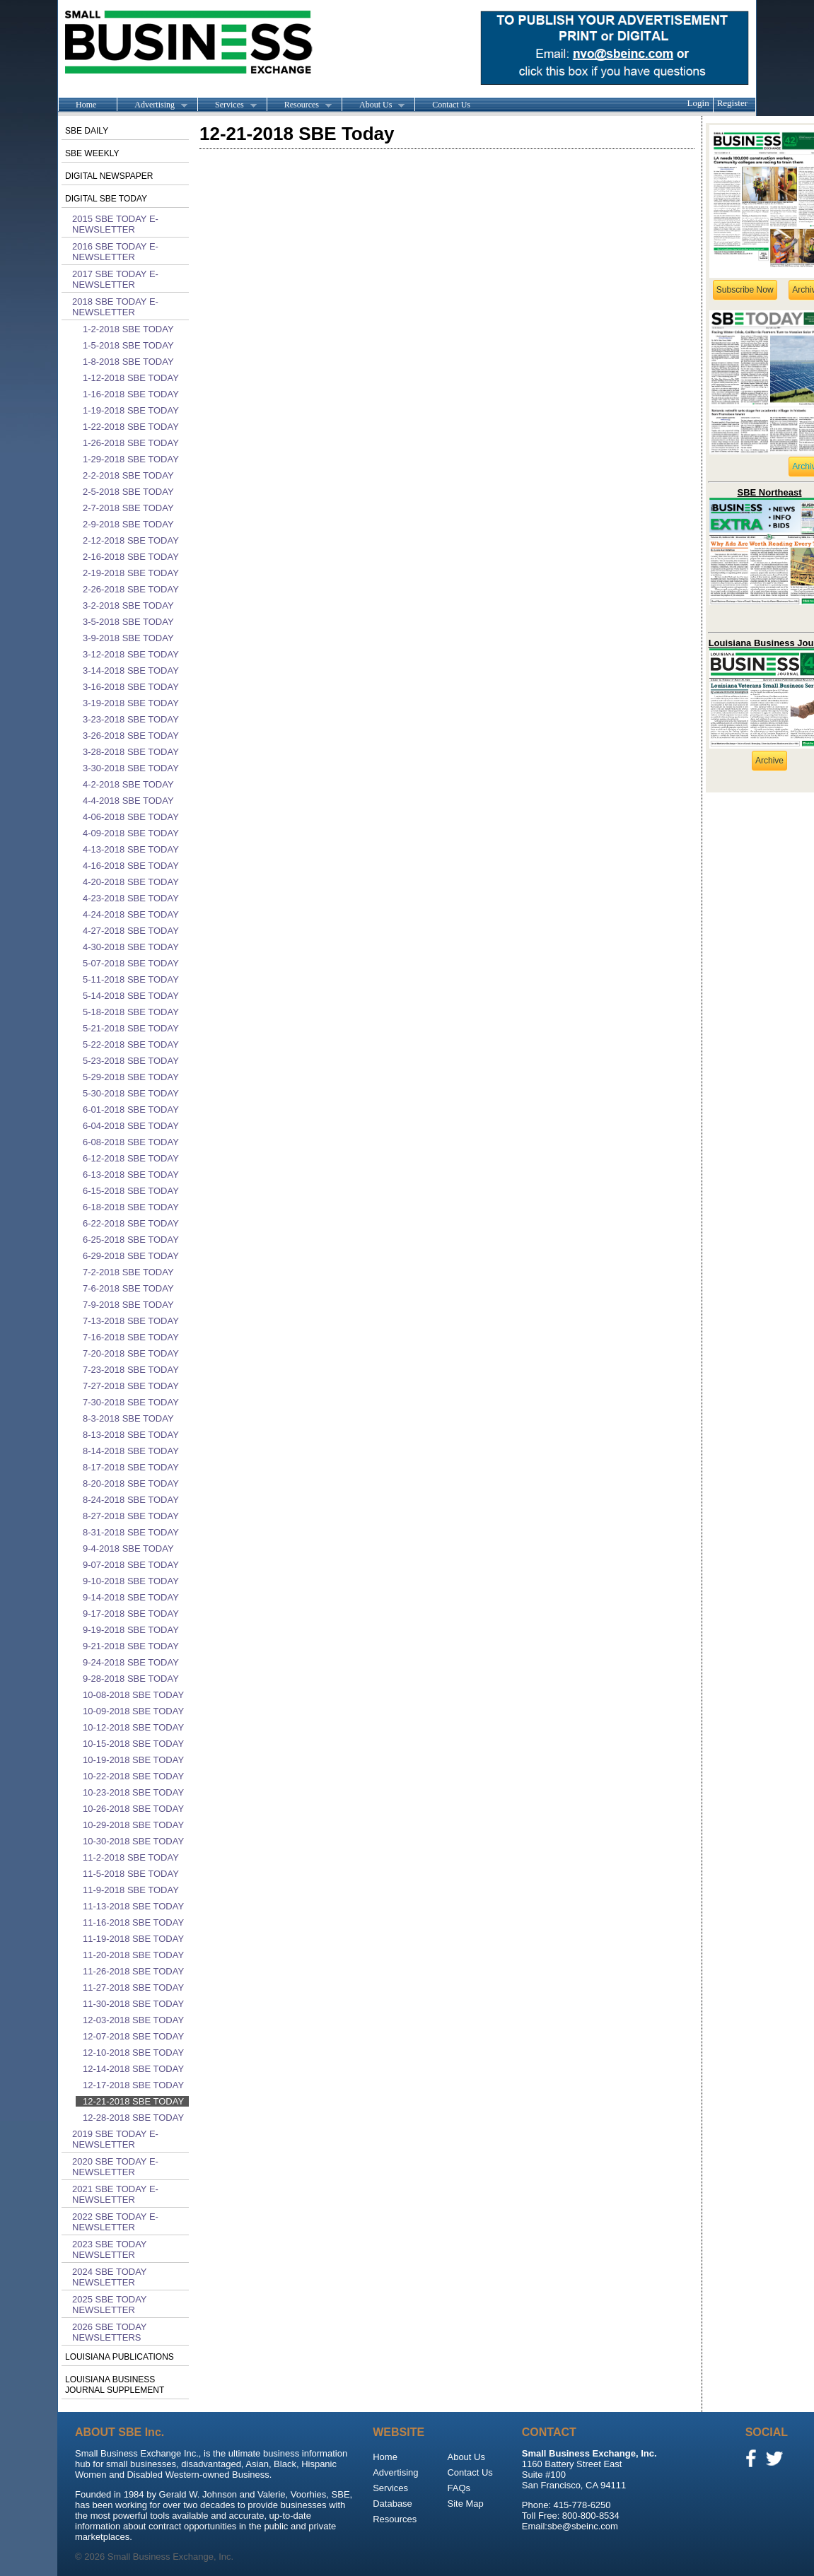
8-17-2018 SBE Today (131, 1467)
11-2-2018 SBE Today (131, 1857)
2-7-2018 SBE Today (128, 508)
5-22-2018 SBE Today (131, 1044)
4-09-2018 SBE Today (131, 833)
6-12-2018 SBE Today (131, 1158)
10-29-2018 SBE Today (133, 1825)
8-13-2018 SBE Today (131, 1434)
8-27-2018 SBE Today (131, 1516)
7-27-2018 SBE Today (131, 1386)
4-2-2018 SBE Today (128, 784)
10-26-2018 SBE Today (133, 1808)
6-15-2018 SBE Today (131, 1190)
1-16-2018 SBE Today (131, 394)
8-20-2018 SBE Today (131, 1483)
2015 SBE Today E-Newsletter (115, 224)
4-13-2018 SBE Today (131, 849)
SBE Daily (86, 131)
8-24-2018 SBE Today (131, 1499)
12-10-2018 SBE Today (133, 2052)
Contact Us (451, 105)
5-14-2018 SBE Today (131, 995)
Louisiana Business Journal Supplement (114, 2385)
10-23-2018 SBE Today (133, 1792)
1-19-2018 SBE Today (131, 410)
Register (732, 103)
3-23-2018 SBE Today (131, 719)
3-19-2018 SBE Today (131, 703)
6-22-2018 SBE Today (131, 1223)
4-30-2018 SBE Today (131, 947)
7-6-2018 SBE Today (128, 1288)
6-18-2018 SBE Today (131, 1207)
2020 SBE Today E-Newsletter (115, 2166)
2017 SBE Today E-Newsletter (115, 279)
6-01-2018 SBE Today (131, 1109)
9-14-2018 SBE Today (131, 1597)
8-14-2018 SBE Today (131, 1451)
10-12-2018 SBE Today (133, 1727)
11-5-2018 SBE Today (131, 1873)
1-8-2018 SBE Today (128, 361)
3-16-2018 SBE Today (131, 686)
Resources (299, 105)
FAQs (458, 2488)
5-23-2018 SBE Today (131, 1060)
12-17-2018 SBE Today (133, 2085)
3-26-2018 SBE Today (131, 735)
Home (86, 105)
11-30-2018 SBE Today (133, 2003)
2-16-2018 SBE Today (131, 556)
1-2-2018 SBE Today (128, 329)
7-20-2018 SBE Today (131, 1353)
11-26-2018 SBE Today (133, 1971)
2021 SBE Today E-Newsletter (115, 2194)
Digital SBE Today (106, 199)
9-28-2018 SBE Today (131, 1678)
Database (392, 2503)
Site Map (465, 2503)
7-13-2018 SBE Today (131, 1321)
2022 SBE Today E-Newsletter (115, 2221)
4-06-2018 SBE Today (131, 817)
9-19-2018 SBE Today (131, 1629)
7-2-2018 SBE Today (128, 1272)
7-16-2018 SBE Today (131, 1337)
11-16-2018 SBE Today (133, 1922)
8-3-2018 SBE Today (128, 1418)
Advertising (152, 105)
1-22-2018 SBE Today (131, 426)
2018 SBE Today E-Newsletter (115, 306)
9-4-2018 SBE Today (128, 1548)
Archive (769, 761)
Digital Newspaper (109, 176)
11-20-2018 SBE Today (133, 1955)
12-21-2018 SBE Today (133, 2101)
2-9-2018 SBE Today (128, 524)
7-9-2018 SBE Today (128, 1304)
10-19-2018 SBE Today (133, 1760)
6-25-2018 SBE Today (131, 1239)
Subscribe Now (745, 290)
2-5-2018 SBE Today (128, 491)
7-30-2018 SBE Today (131, 1402)
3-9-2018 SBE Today (128, 638)
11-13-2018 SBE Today (133, 1906)
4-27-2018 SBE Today (131, 930)
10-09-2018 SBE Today (133, 1711)
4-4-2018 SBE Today (128, 800)
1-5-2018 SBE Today (128, 345)
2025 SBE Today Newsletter (109, 2304)
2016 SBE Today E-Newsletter (115, 251)
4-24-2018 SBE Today (131, 914)
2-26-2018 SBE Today (131, 589)
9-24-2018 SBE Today (131, 1662)
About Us (373, 105)
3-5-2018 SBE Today (128, 621)
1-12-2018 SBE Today (131, 378)
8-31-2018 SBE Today (131, 1532)
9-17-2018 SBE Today (131, 1613)
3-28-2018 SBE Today (131, 752)
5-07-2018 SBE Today (131, 963)
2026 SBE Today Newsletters (109, 2332)
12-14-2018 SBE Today (133, 2068)
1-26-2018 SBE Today (131, 443)
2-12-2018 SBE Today (131, 540)
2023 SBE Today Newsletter (109, 2249)
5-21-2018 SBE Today (131, 1028)
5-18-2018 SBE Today (131, 1012)
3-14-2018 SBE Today (131, 670)
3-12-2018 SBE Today (131, 654)
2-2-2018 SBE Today (128, 475)
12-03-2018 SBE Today (133, 2020)
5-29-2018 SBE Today (131, 1077)
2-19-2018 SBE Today (131, 573)
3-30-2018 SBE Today (131, 768)
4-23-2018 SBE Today (131, 898)
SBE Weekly (92, 153)
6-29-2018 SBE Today (131, 1256)
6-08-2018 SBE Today (131, 1142)
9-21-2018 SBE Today (131, 1646)
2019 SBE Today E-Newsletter (115, 2139)
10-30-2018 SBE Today (133, 1841)
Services (227, 105)
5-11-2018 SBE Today (131, 979)
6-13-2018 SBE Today (131, 1174)
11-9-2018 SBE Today (131, 1890)
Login (698, 103)
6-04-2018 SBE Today (131, 1125)
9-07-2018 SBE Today (131, 1564)
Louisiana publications (119, 2357)
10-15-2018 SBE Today (133, 1743)
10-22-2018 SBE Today (133, 1776)
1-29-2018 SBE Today (131, 459)
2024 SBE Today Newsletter (109, 2277)
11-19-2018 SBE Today (133, 1938)
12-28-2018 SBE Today (133, 2117)
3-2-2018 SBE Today (128, 605)
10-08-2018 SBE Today (133, 1695)
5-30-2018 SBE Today (131, 1093)
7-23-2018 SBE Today (131, 1369)
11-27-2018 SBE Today (133, 1987)
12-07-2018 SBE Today (133, 2036)
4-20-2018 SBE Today (131, 882)
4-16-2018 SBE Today (131, 865)
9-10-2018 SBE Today (131, 1581)
